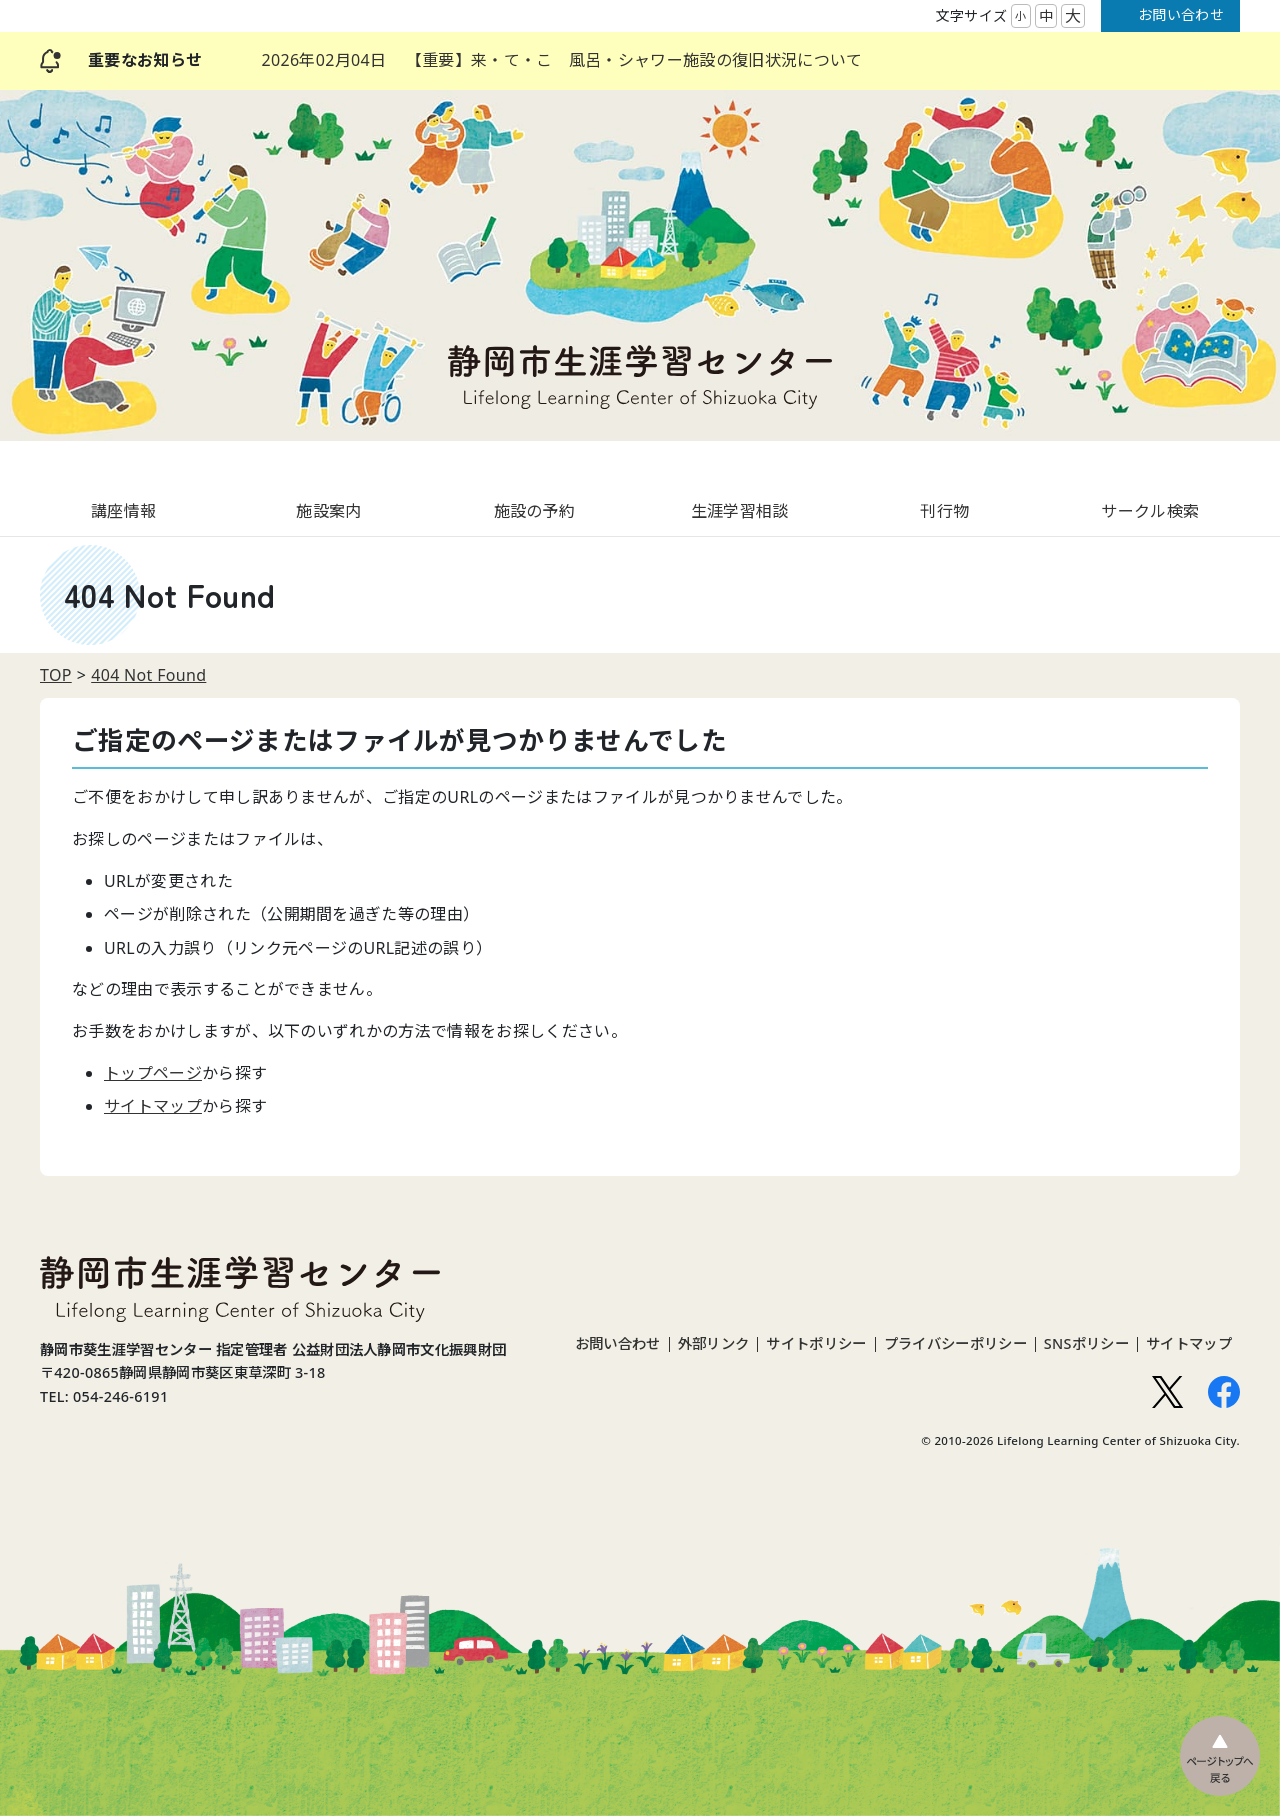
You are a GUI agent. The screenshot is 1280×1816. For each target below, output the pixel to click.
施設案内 (328, 511)
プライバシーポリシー (955, 1344)
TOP (56, 675)
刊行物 (944, 511)
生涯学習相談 (740, 511)
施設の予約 (535, 511)
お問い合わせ (1181, 14)
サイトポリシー (816, 1344)
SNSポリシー (1086, 1344)
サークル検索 (1150, 511)
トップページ (153, 1073)
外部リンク (714, 1344)
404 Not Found (148, 675)
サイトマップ (153, 1106)
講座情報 (123, 511)
